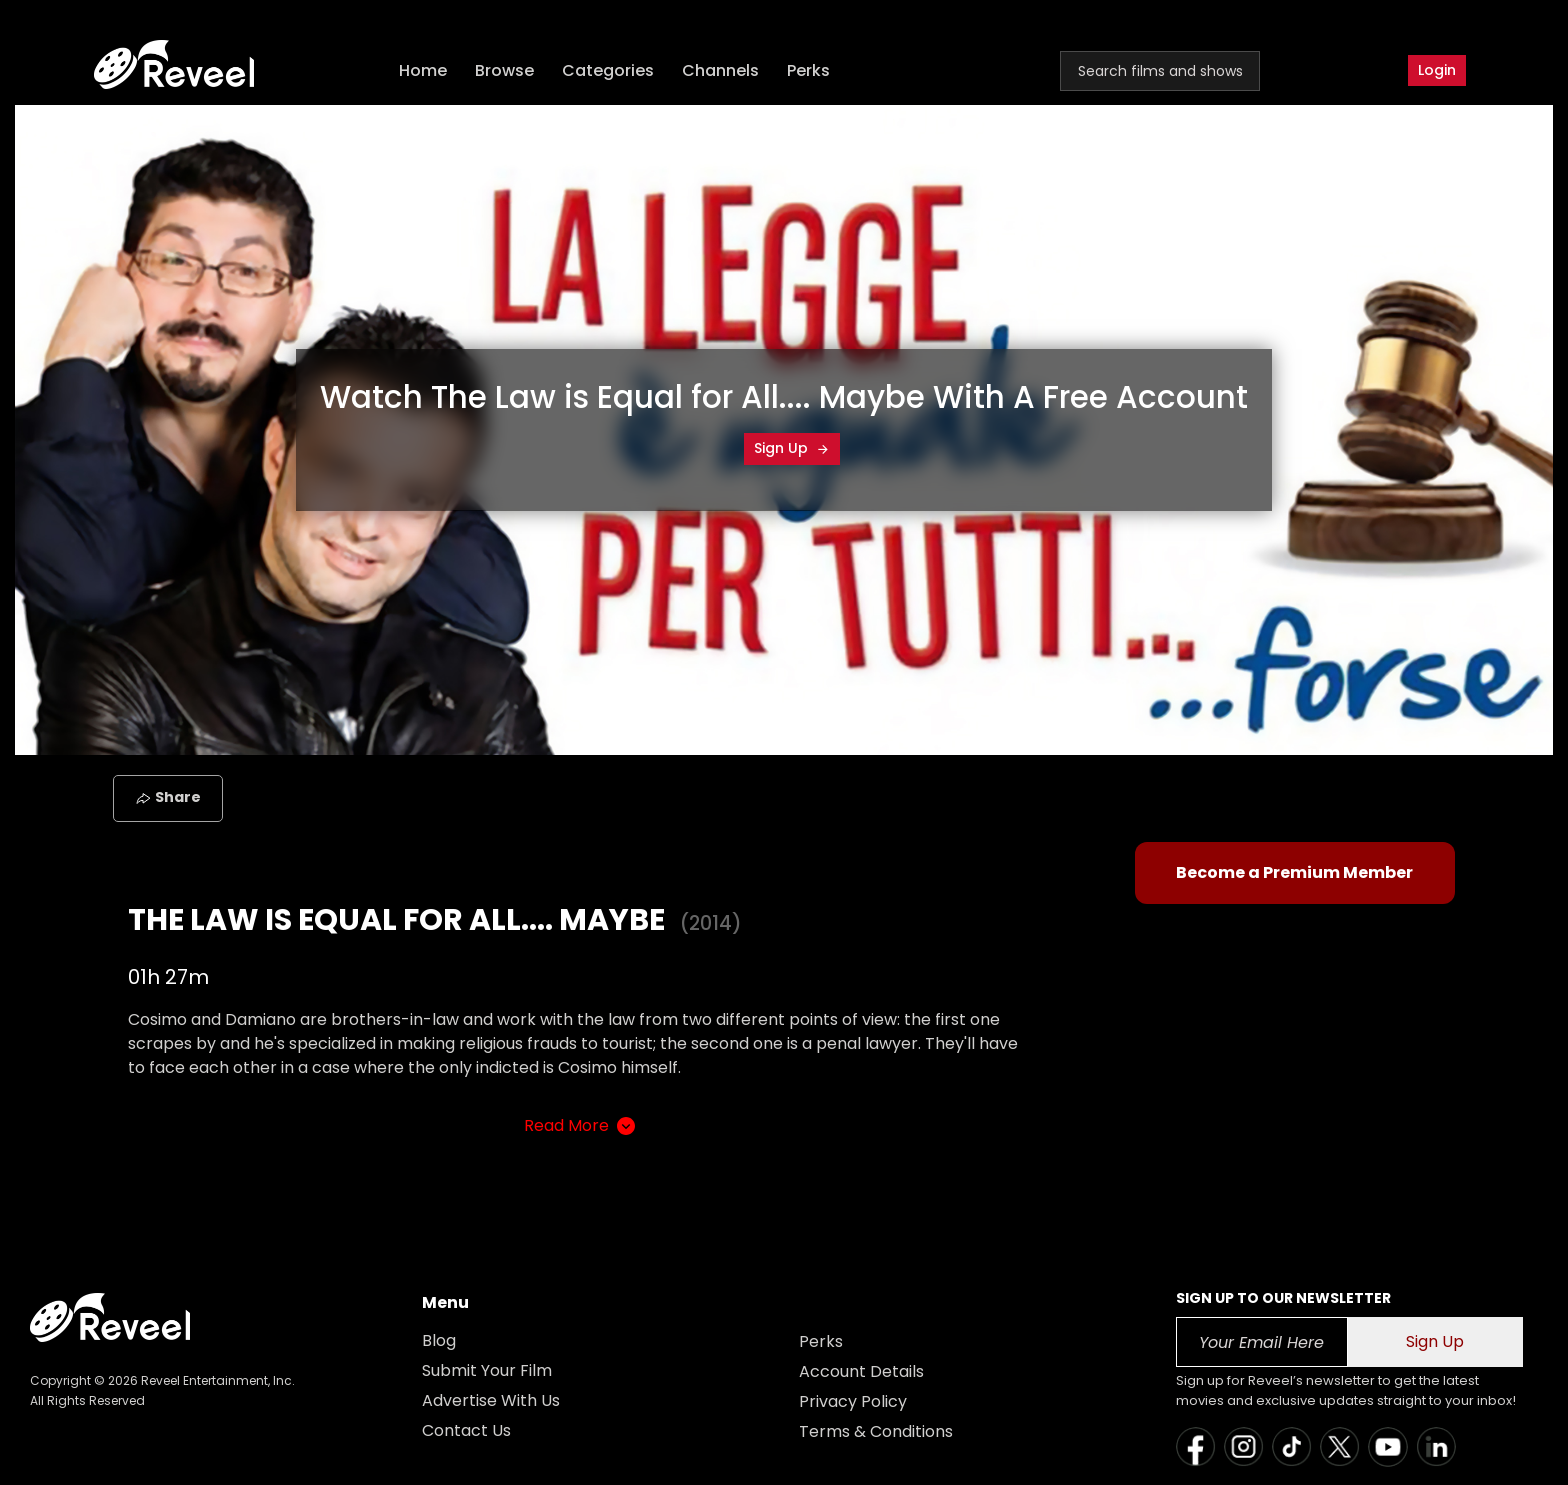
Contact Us (466, 1430)
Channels (720, 70)
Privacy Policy (853, 1401)
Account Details (861, 1371)
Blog (439, 1340)
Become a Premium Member (1294, 872)
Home (423, 70)
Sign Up (792, 448)
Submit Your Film (487, 1370)
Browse (504, 70)
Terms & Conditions (876, 1431)
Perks (808, 70)
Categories (608, 70)
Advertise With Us (491, 1400)
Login (1437, 70)
